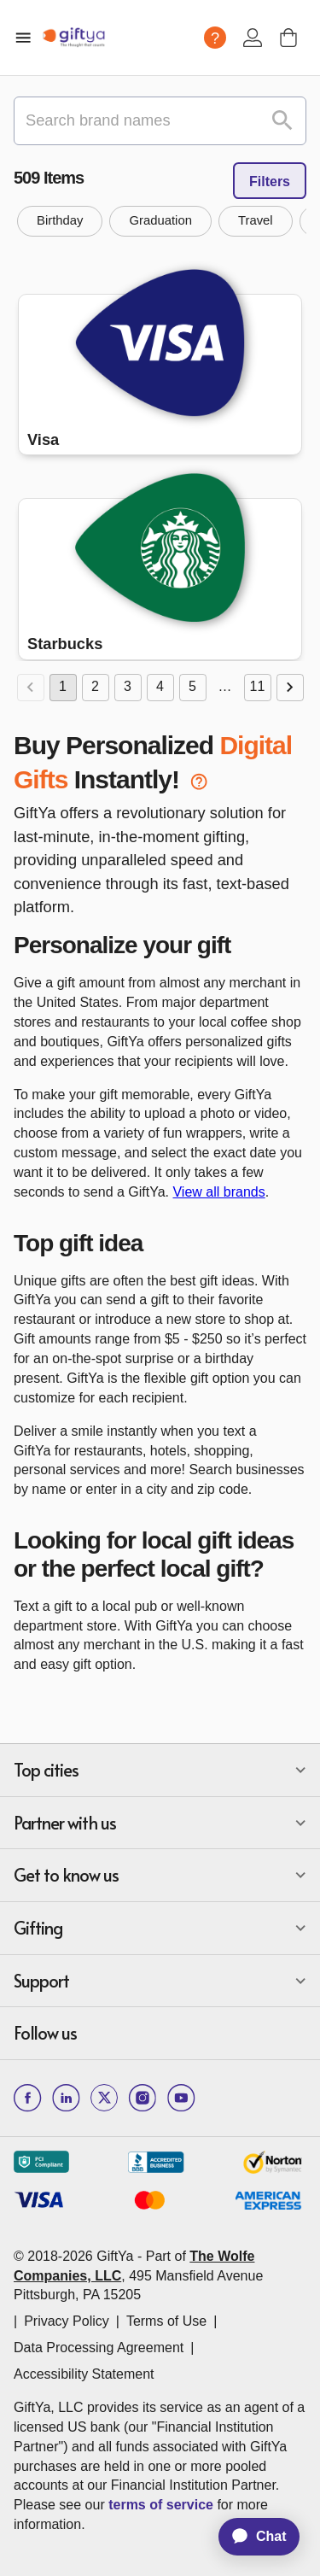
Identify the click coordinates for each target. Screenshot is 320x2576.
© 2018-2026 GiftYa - (78, 2256)
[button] (59, 221)
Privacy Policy (66, 2321)
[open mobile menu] (23, 37)
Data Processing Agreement (98, 2347)
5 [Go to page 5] (193, 687)
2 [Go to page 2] (95, 687)
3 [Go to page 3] (128, 687)
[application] (251, 2536)
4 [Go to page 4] (160, 687)
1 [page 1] (63, 687)
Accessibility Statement (84, 2374)
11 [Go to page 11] (258, 687)
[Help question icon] (215, 37)
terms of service (160, 2504)
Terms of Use (166, 2321)
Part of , (138, 2276)
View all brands (218, 1192)
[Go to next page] (290, 687)
